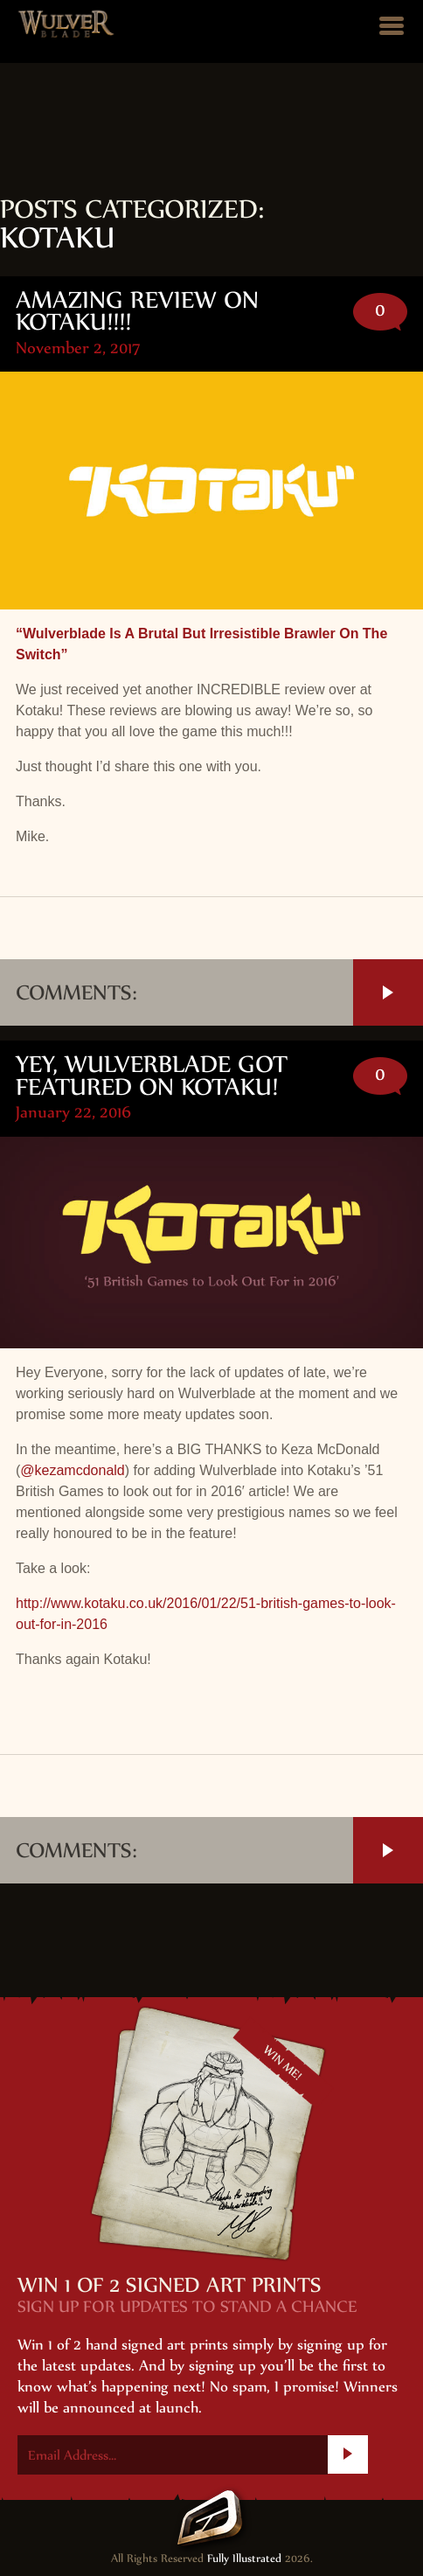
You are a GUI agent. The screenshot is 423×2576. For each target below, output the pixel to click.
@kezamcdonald (72, 1470)
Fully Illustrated (244, 2558)
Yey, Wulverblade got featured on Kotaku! (152, 1075)
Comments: (219, 992)
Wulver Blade (65, 24)
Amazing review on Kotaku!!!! (137, 311)
